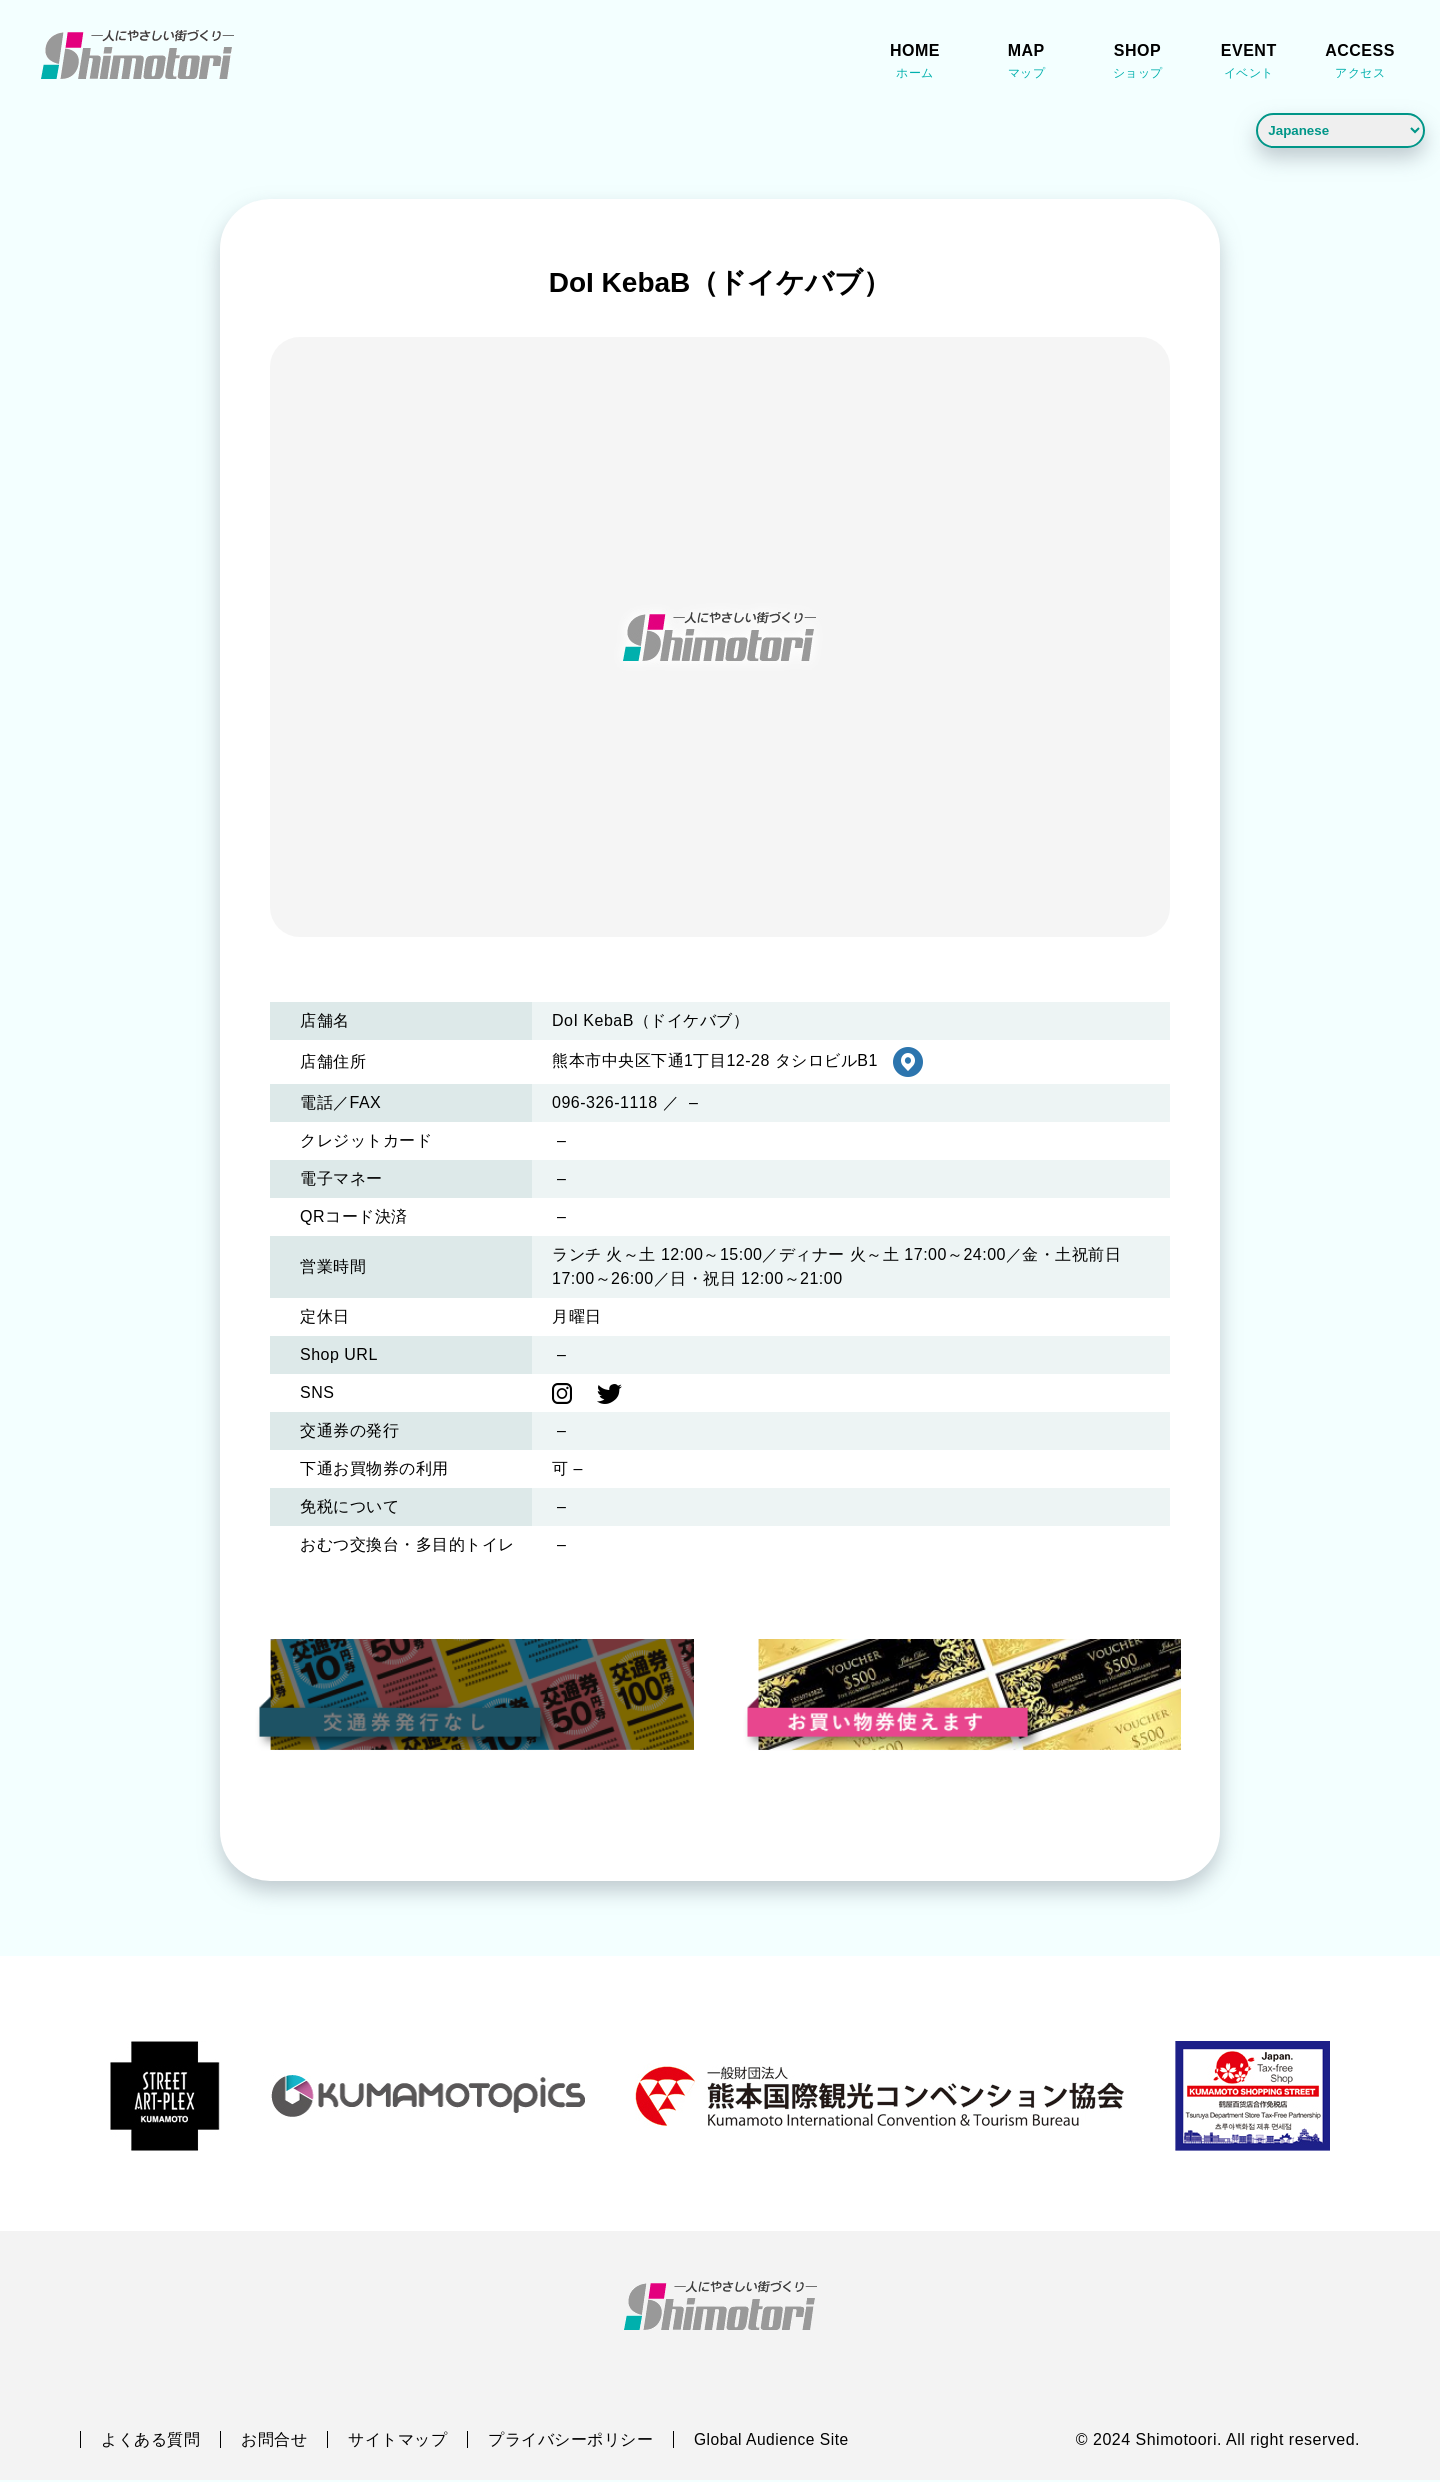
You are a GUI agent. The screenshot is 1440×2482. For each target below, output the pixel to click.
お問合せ (274, 2441)
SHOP (1138, 63)
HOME (915, 63)
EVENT (1249, 63)
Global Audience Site (773, 2441)
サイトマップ (397, 2441)
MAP (1026, 63)
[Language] (1340, 130)
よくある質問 (150, 2441)
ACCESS (1360, 63)
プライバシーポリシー (570, 2441)
